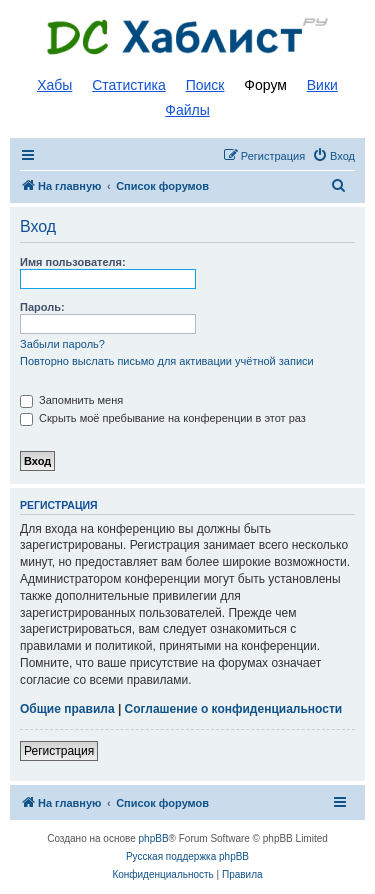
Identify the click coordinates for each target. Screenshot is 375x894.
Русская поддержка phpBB (187, 856)
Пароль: (42, 307)
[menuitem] (333, 156)
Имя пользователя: (73, 262)
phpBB (154, 838)
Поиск (205, 85)
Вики (322, 85)
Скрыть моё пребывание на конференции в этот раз (163, 418)
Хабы (54, 85)
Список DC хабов (188, 37)
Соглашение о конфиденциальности (234, 709)
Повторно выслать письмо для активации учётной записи (167, 361)
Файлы (187, 110)
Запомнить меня (71, 400)
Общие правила (67, 709)
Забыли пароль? (62, 344)
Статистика (129, 85)
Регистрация (59, 751)
